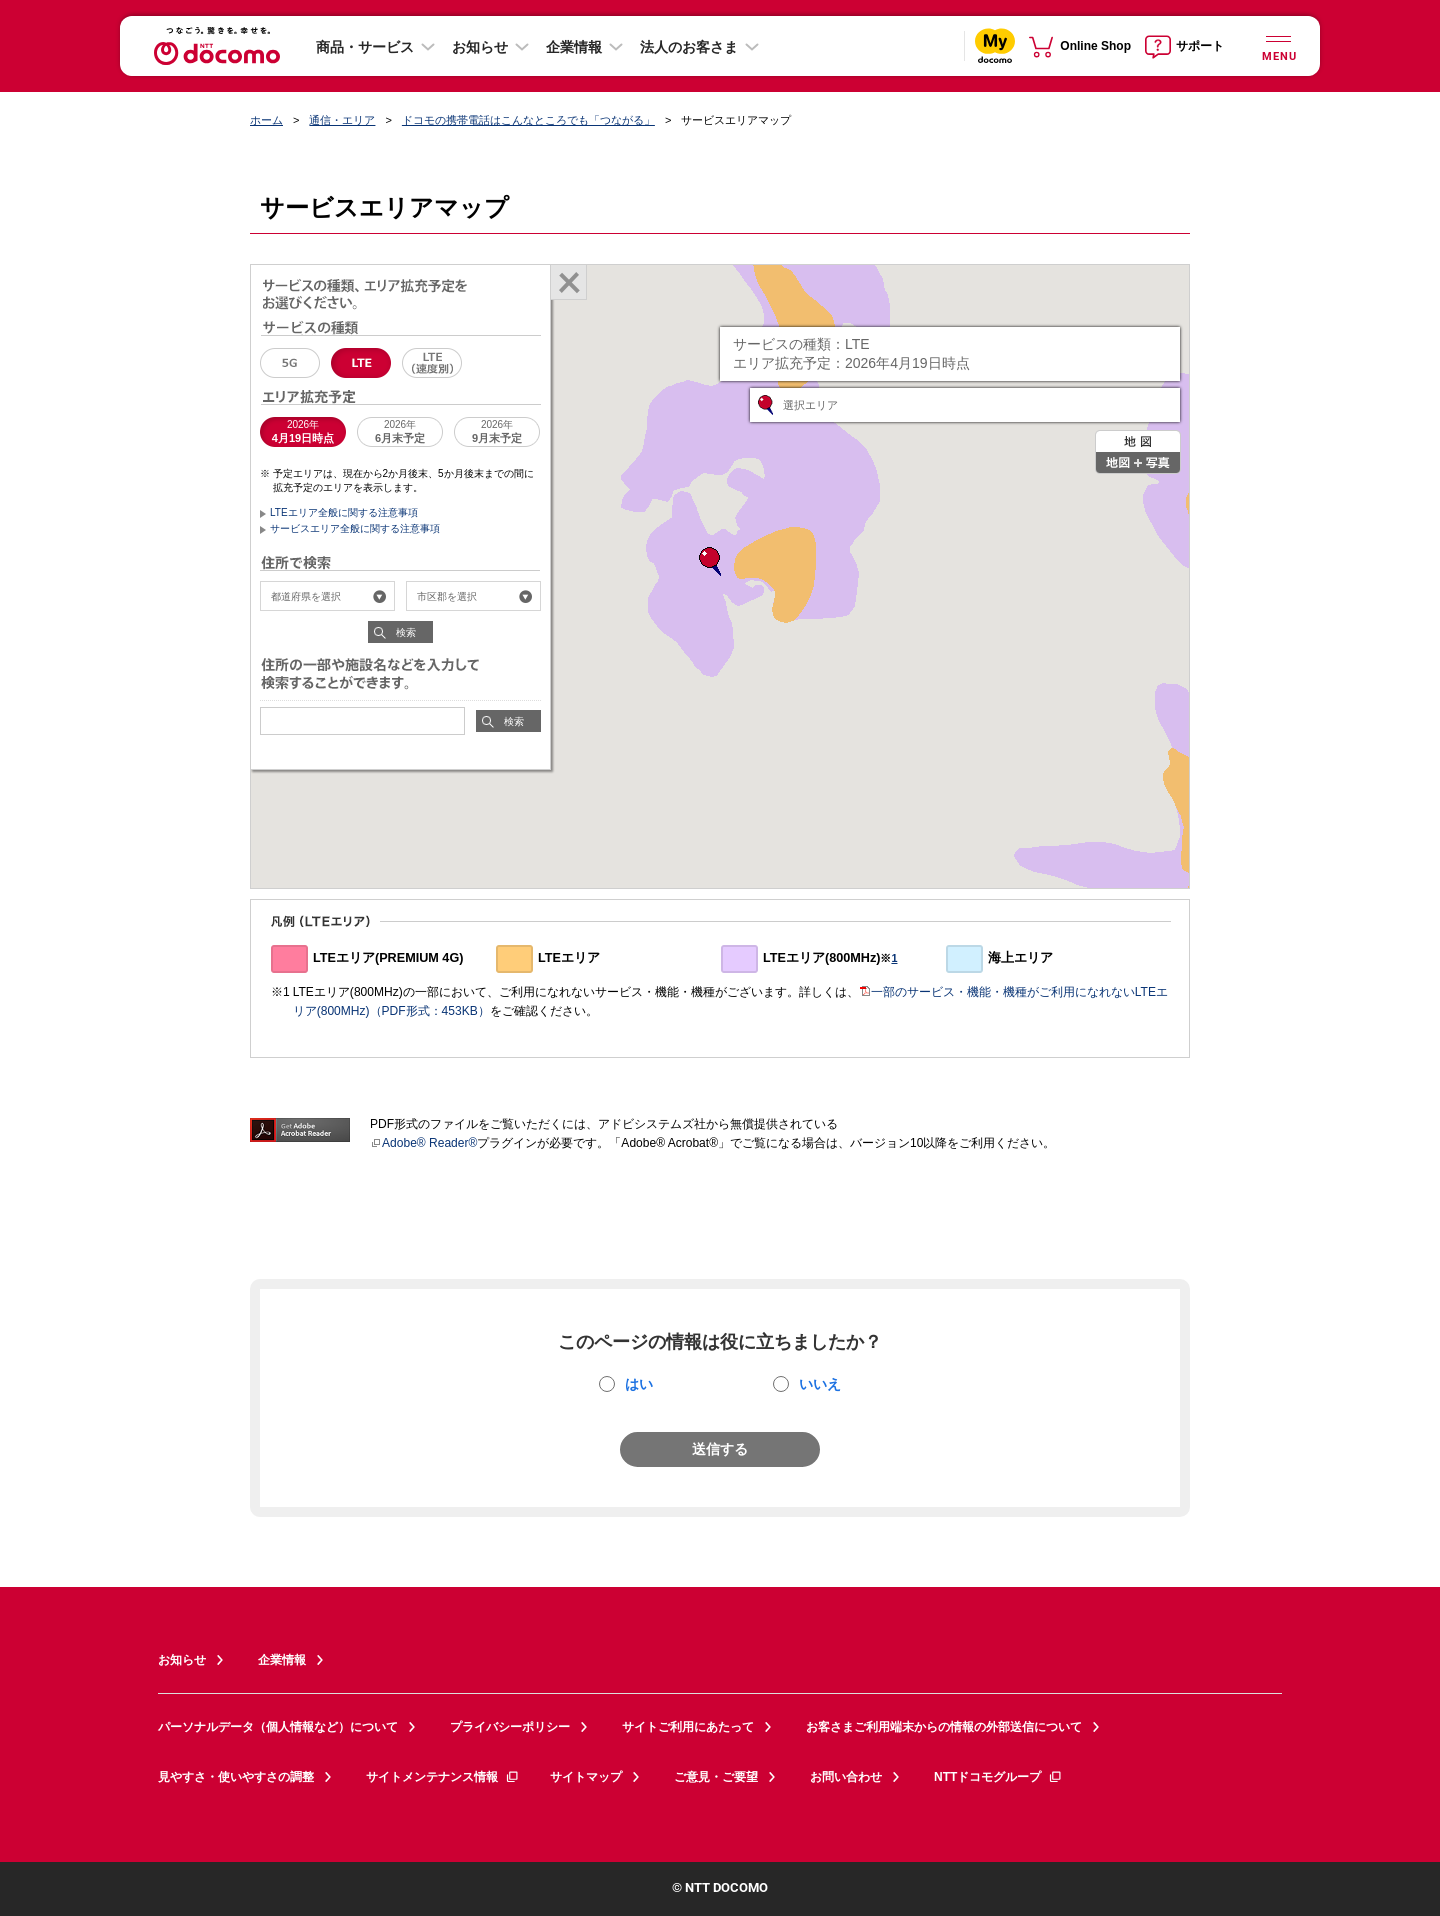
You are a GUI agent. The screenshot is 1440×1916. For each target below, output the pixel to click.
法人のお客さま (689, 47)
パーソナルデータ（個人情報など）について (278, 1727)
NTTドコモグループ (998, 1777)
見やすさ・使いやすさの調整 (236, 1777)
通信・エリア (342, 120)
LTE (361, 363)
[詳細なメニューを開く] (1278, 45)
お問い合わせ (846, 1777)
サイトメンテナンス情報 (443, 1777)
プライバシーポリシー (510, 1727)
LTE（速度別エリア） (432, 363)
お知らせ (480, 47)
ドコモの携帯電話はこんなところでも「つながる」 (528, 120)
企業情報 (574, 47)
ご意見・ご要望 (716, 1777)
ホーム (266, 120)
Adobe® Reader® (423, 1143)
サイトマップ (586, 1777)
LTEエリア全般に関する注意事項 (344, 512)
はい (639, 1384)
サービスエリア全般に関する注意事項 (355, 528)
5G (290, 363)
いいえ (820, 1384)
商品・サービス (365, 47)
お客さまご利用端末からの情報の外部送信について (944, 1727)
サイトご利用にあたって (688, 1727)
